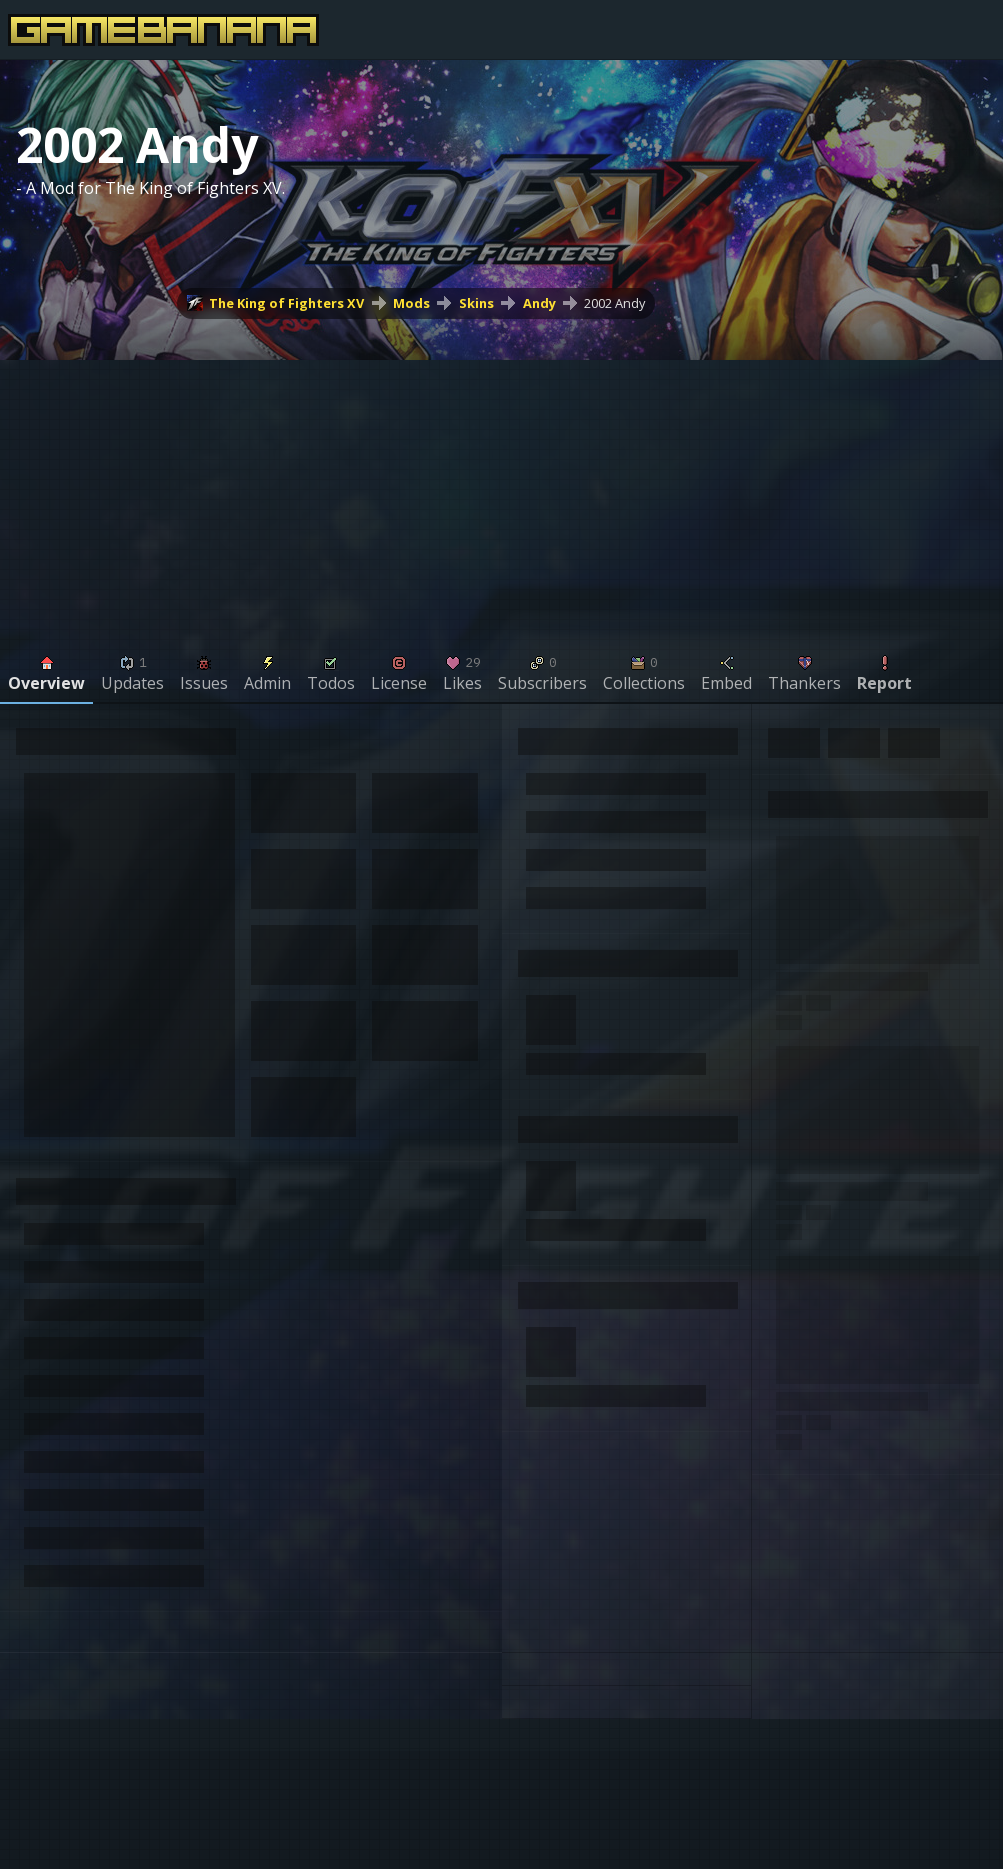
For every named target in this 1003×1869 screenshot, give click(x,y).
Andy (539, 303)
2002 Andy (614, 303)
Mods (411, 303)
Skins (476, 303)
